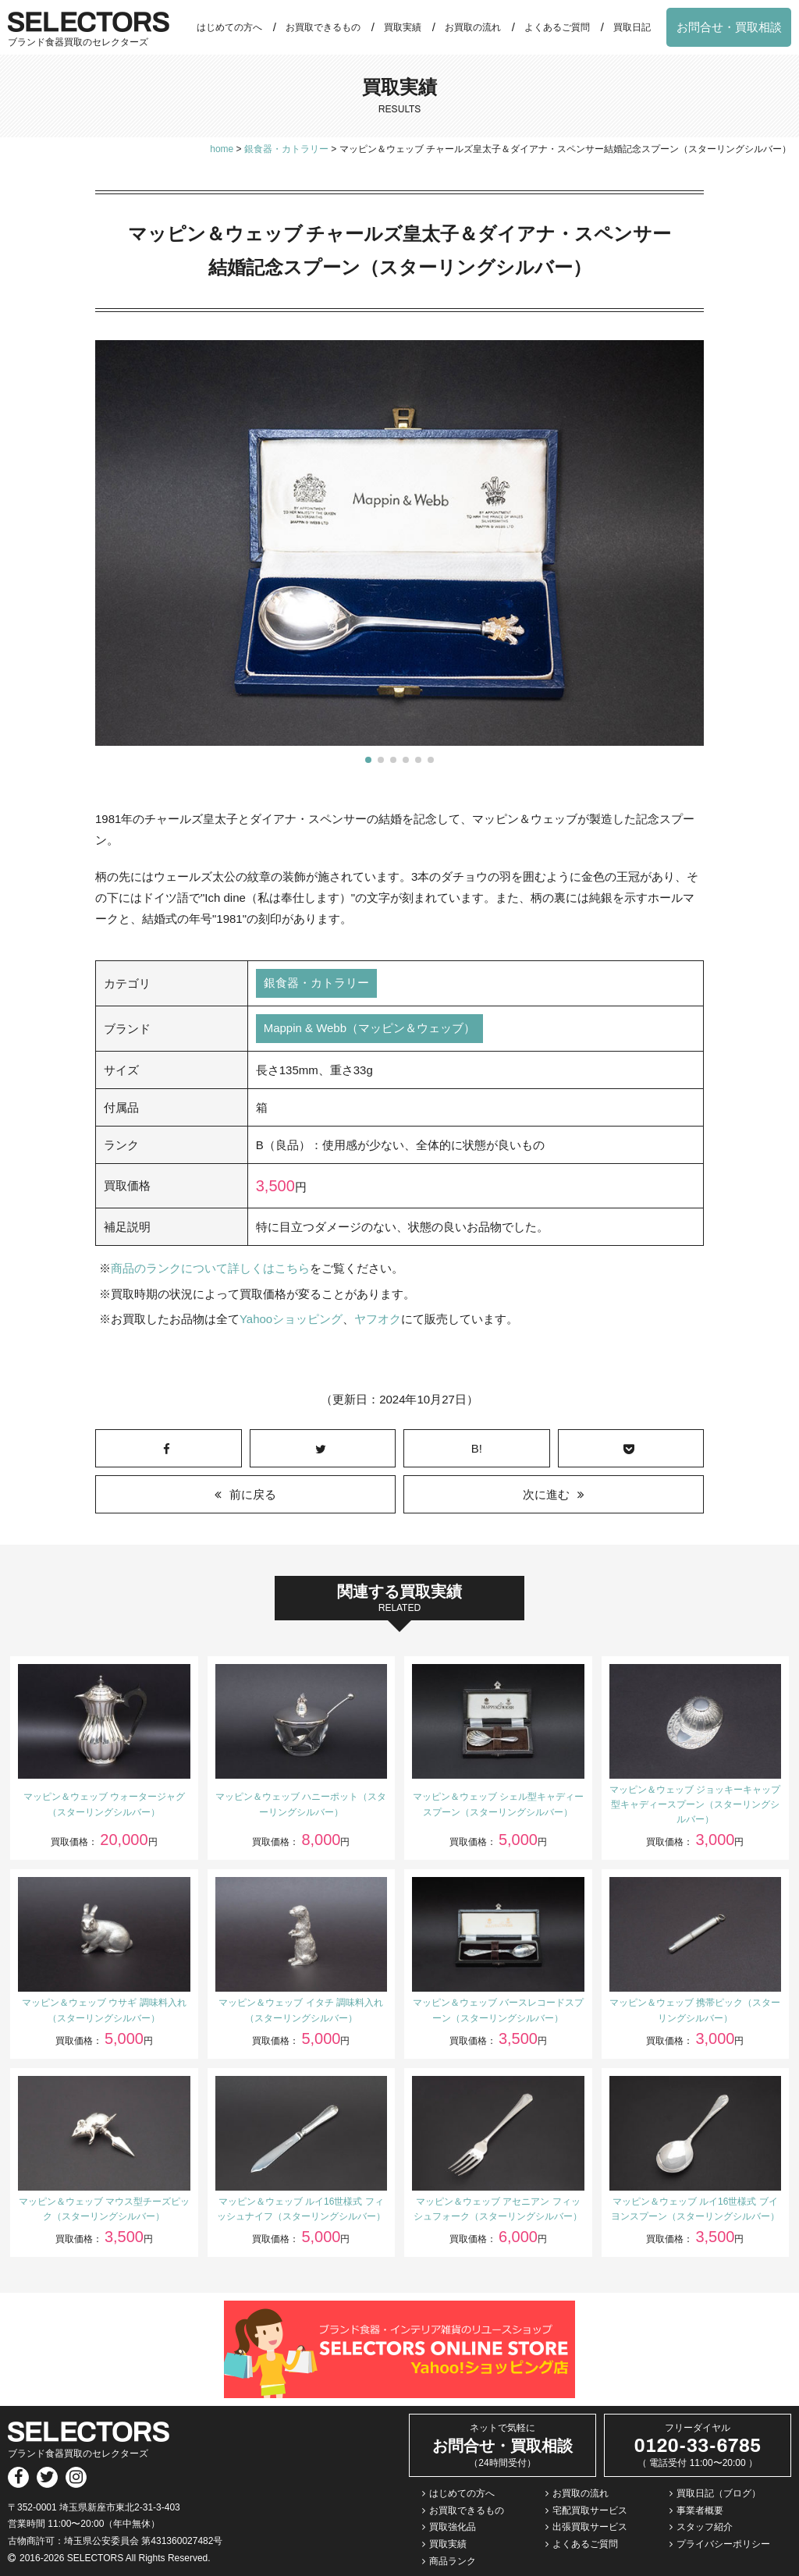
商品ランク (452, 2559)
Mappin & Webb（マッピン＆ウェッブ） (369, 1028)
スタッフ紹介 (704, 2526)
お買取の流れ (473, 27)
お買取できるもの (323, 27)
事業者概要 (699, 2508)
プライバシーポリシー (723, 2542)
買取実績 (402, 27)
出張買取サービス (589, 2526)
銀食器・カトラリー (316, 983)
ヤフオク (377, 1318)
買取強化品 (452, 2526)
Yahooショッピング (291, 1318)
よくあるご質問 (557, 27)
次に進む (546, 1492)
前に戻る (252, 1492)
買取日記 (632, 27)
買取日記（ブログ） (718, 2491)
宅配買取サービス (589, 2508)
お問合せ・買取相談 (729, 27)
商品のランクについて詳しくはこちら (210, 1268)
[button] (368, 760)
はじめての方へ (229, 27)
